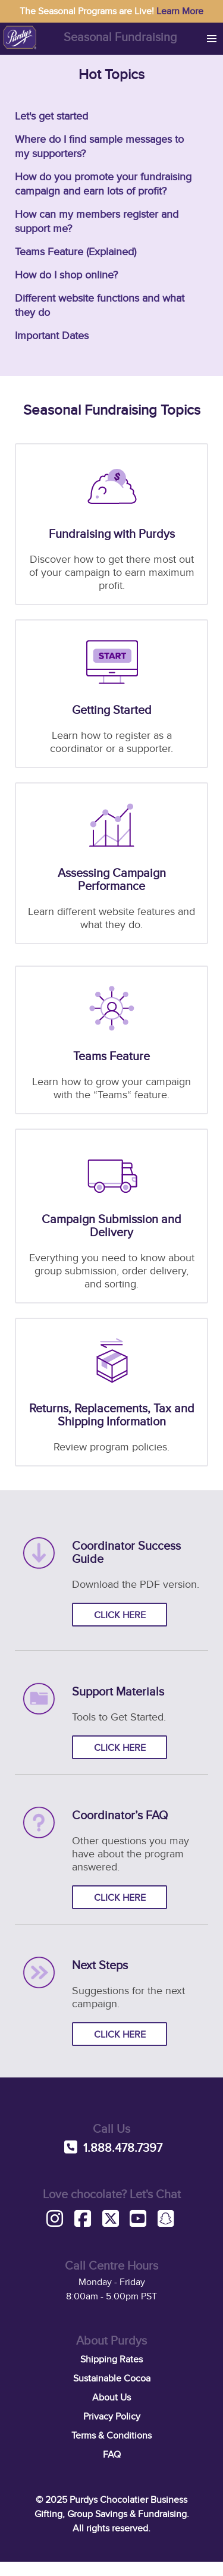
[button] (211, 38)
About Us (111, 2397)
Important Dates (52, 335)
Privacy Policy (111, 2417)
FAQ (112, 2455)
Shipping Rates (111, 2359)
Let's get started (51, 116)
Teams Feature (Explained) (75, 251)
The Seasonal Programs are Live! (111, 11)
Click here (120, 1615)
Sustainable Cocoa (111, 2378)
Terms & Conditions (111, 2436)
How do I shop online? (66, 274)
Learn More (179, 11)
